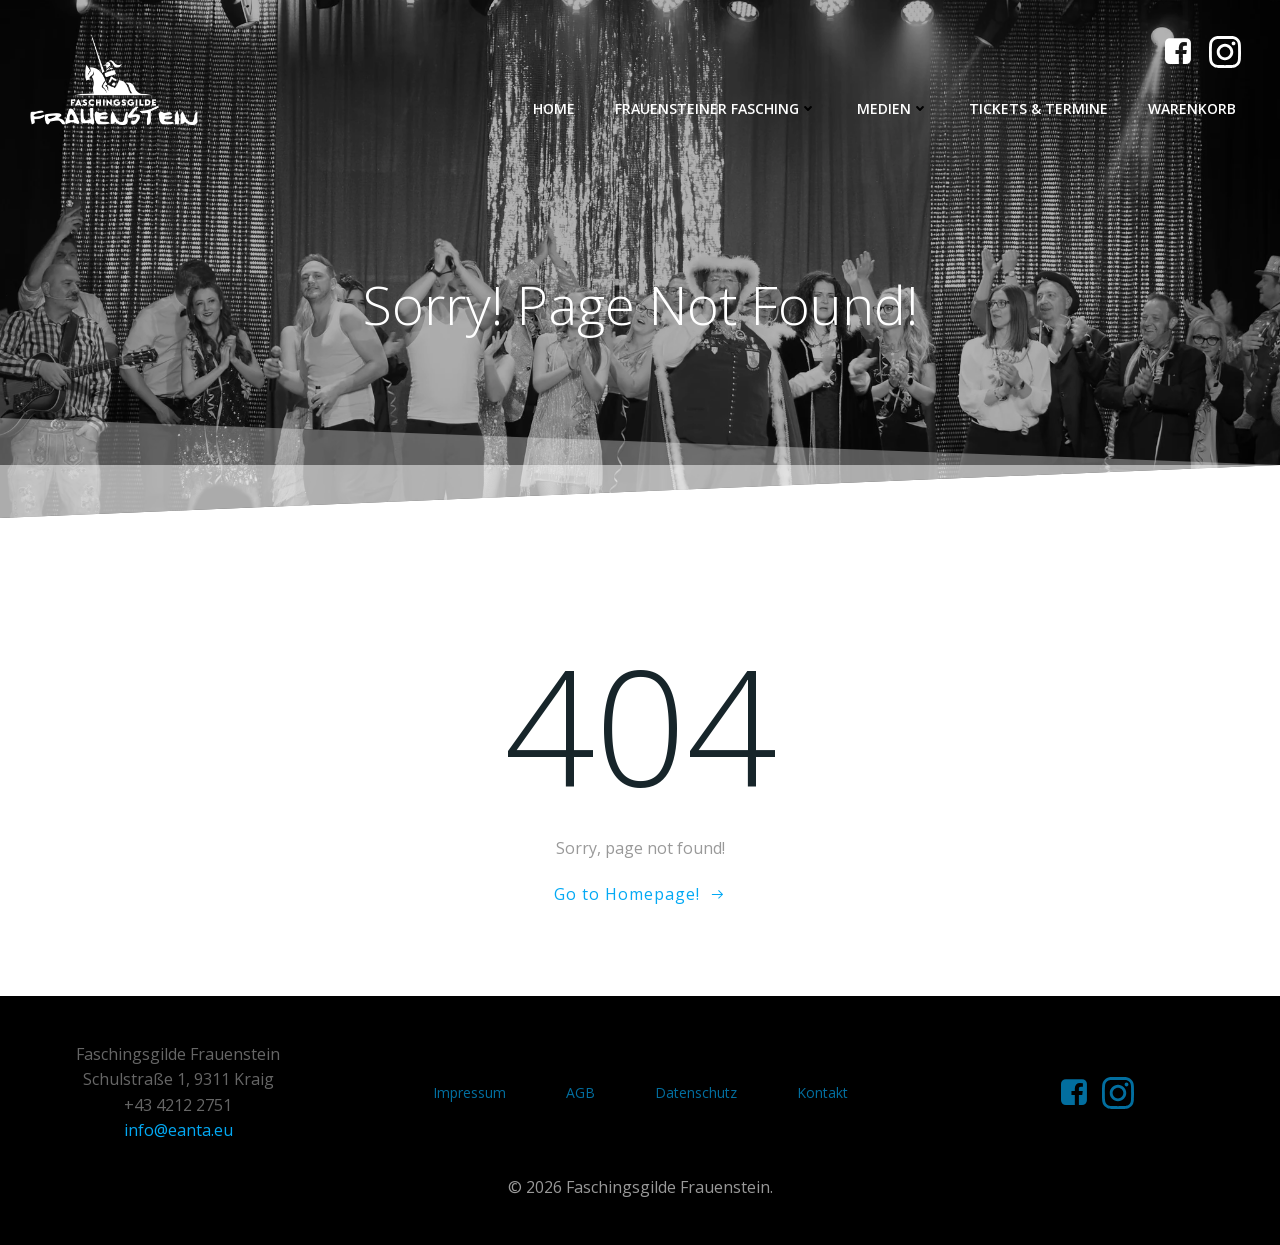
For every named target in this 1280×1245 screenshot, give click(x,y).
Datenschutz (696, 1092)
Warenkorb (1192, 108)
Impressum (469, 1092)
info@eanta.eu (178, 1130)
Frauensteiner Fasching (716, 108)
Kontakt (822, 1092)
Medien (893, 108)
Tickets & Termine (1038, 108)
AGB (580, 1092)
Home (554, 108)
